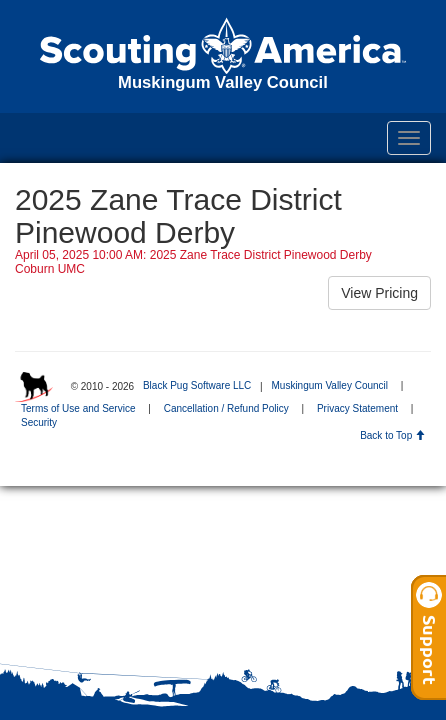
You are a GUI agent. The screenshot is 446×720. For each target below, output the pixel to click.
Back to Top (392, 435)
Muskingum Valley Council (329, 385)
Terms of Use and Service (78, 408)
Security (39, 422)
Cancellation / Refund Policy (226, 408)
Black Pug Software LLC (197, 385)
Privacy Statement (357, 408)
